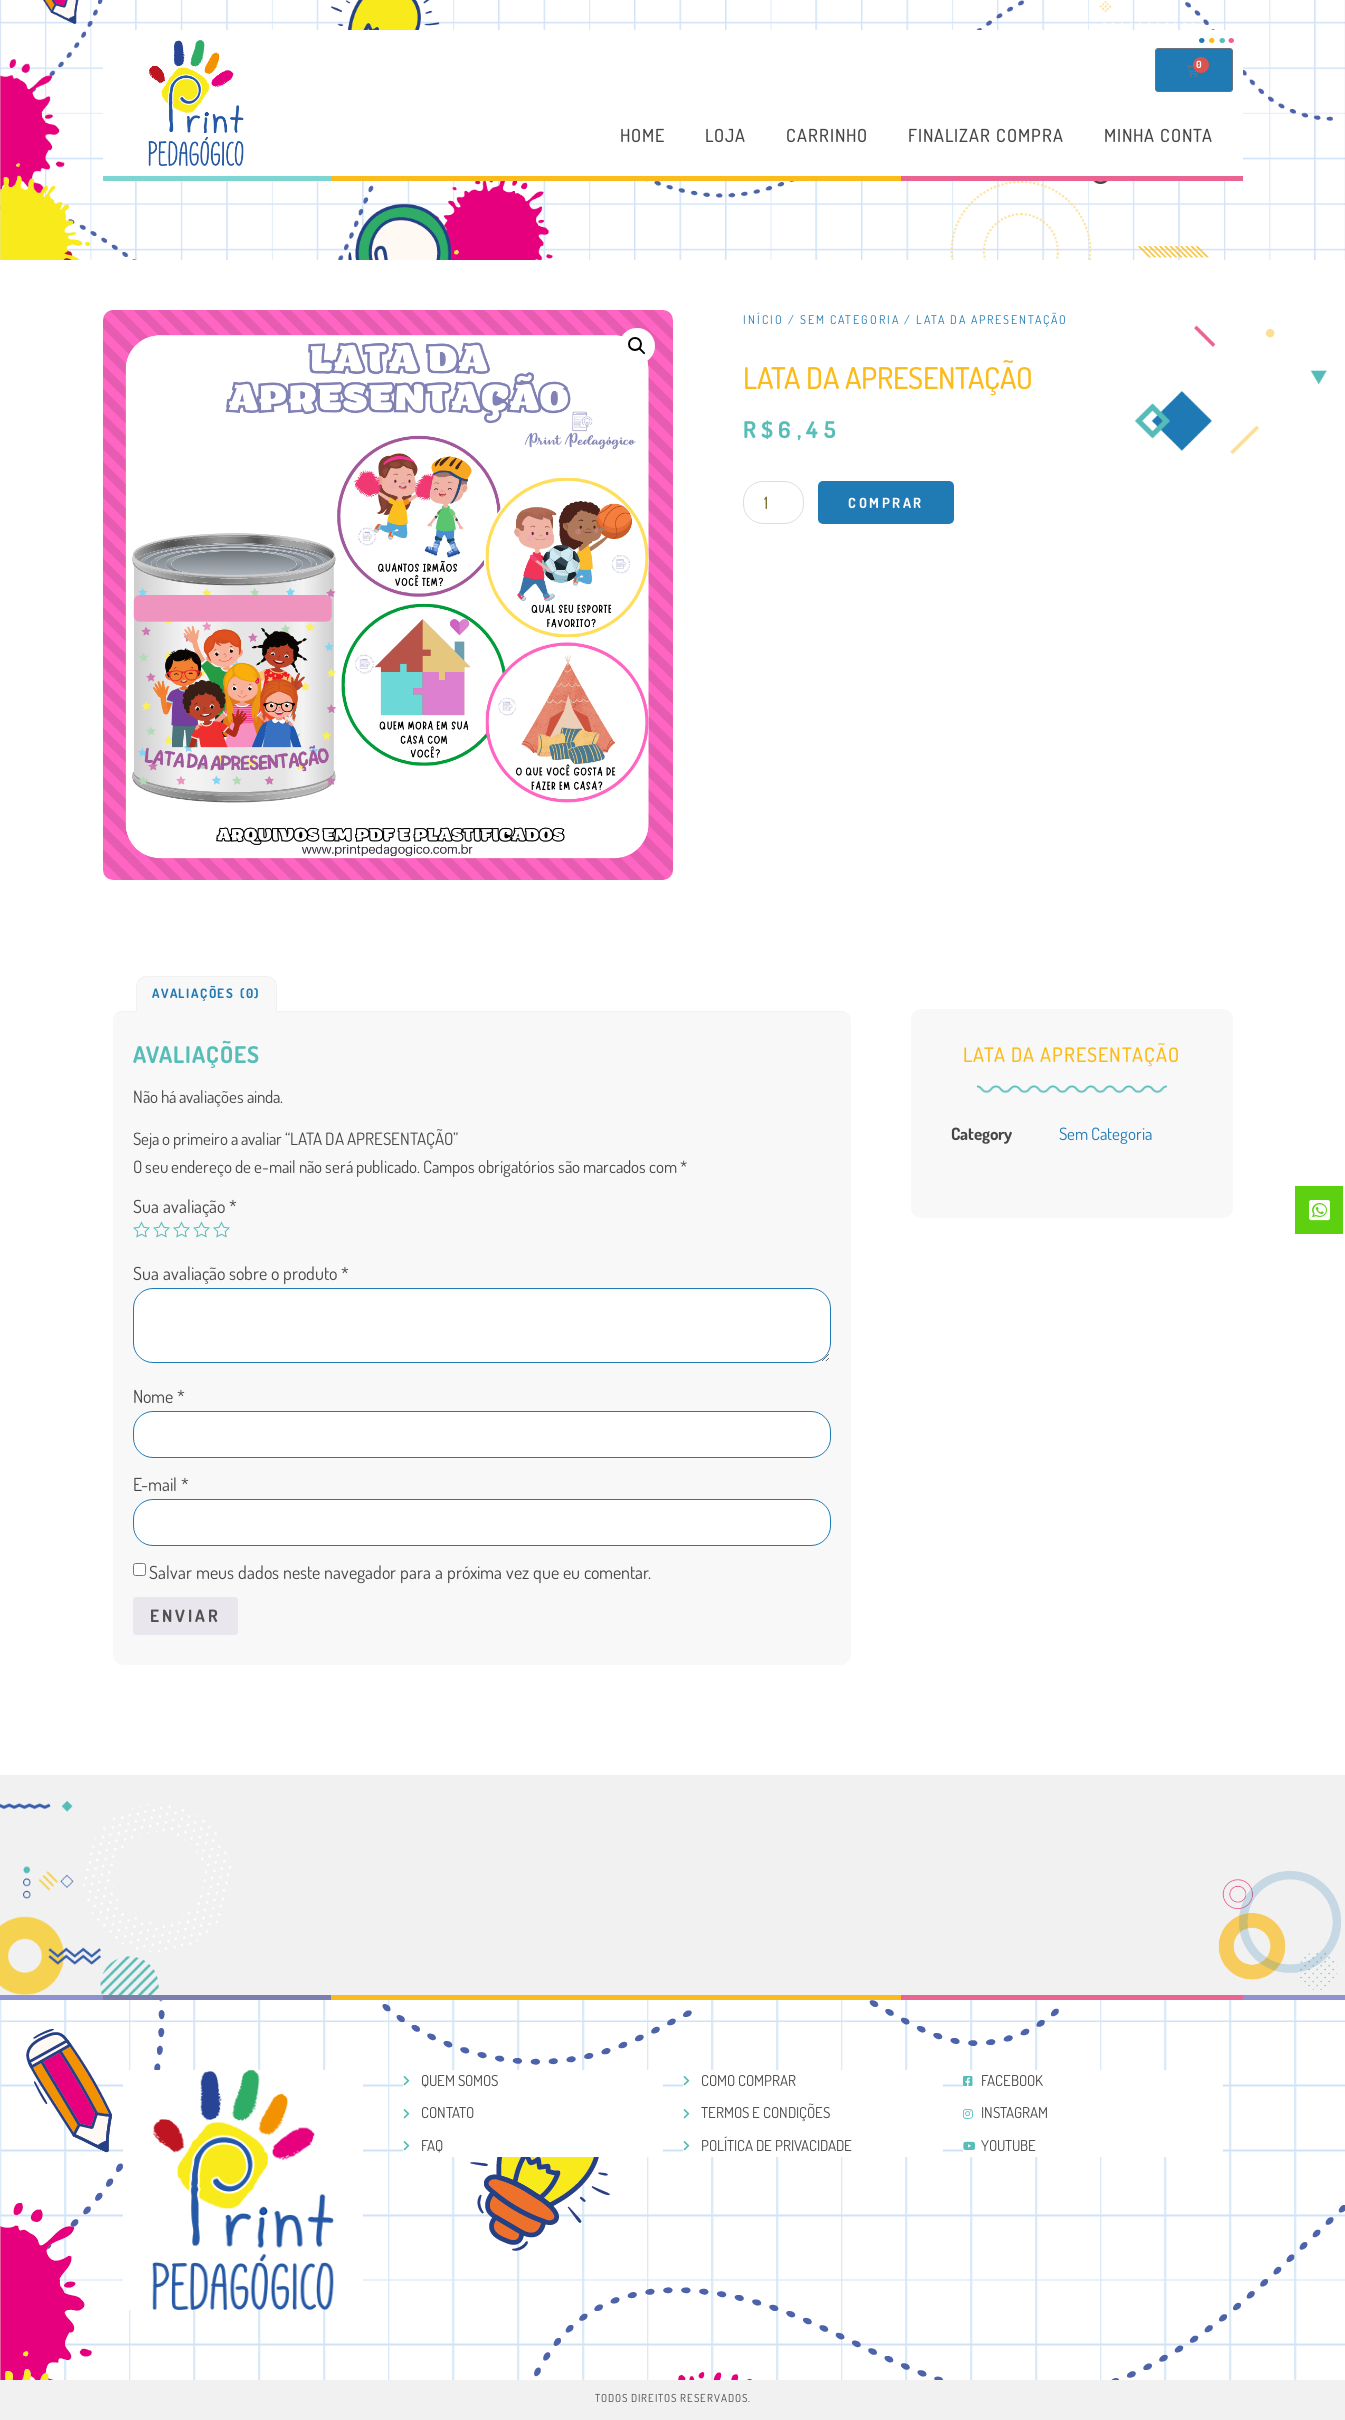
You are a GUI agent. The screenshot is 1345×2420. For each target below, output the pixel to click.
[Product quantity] (774, 502)
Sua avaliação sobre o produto (241, 1273)
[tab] (206, 994)
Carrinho (827, 136)
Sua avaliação (185, 1206)
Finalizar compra (986, 136)
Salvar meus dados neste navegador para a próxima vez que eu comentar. (400, 1572)
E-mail (161, 1484)
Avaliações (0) (206, 993)
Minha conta (1158, 136)
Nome (159, 1396)
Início (763, 319)
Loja (725, 136)
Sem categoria (850, 319)
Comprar (886, 502)
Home (642, 136)
